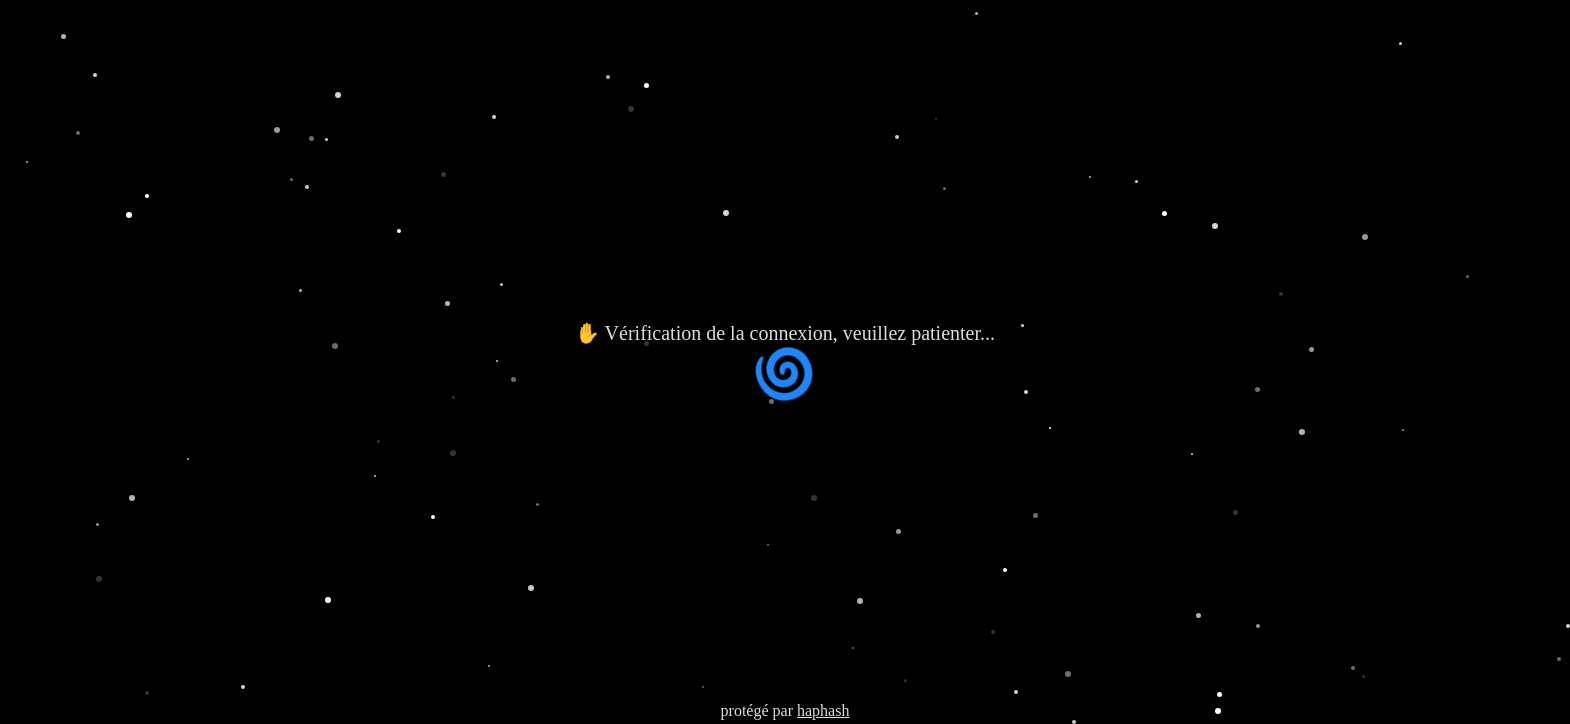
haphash (823, 710)
